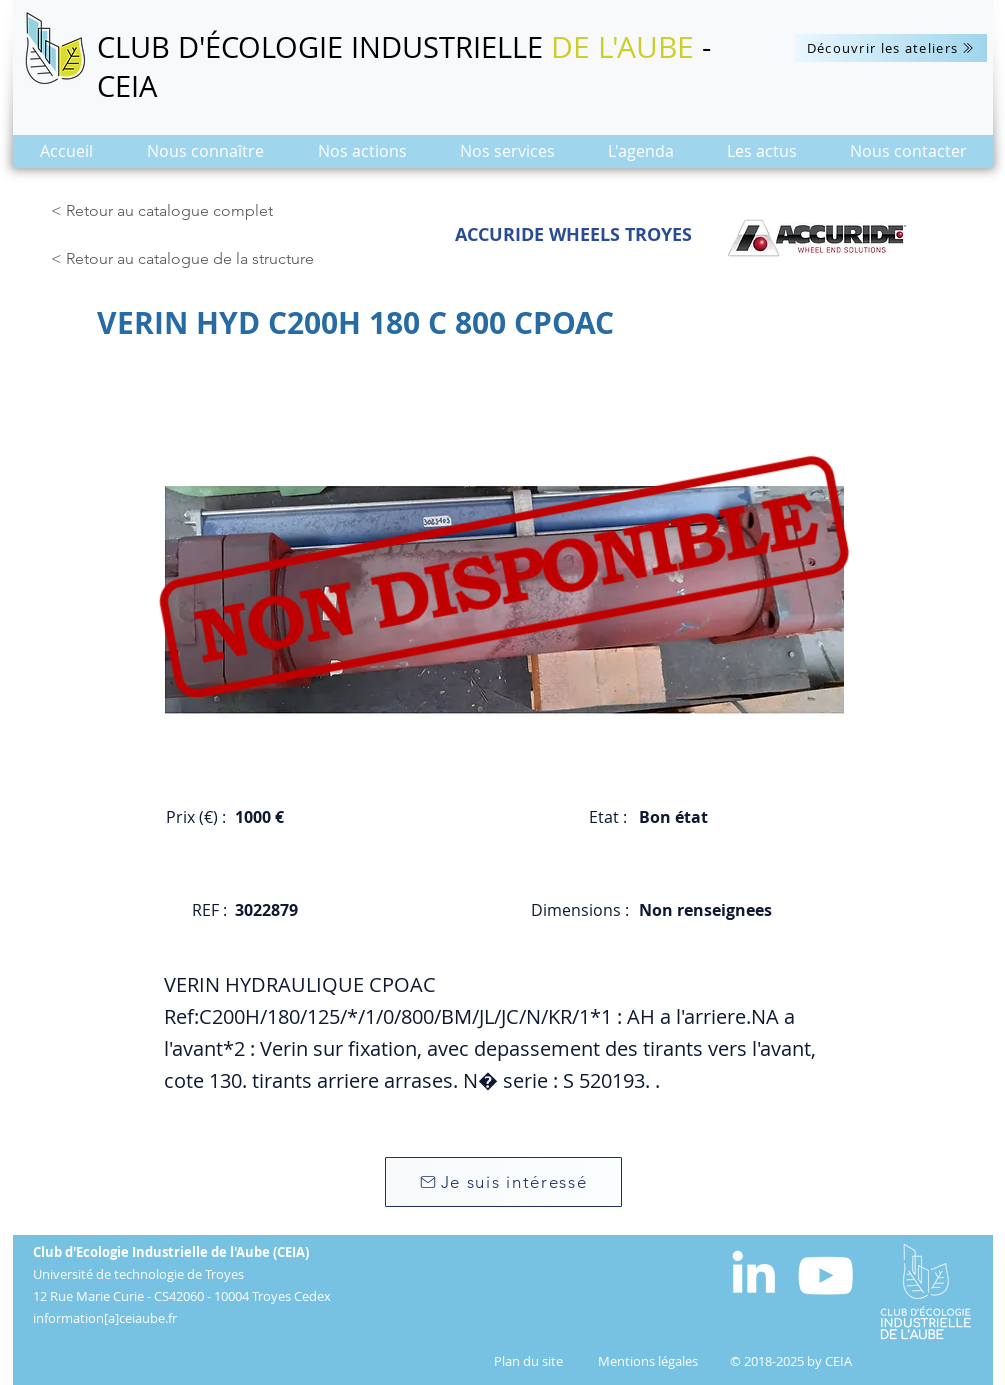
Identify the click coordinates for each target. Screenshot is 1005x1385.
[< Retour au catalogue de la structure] (187, 259)
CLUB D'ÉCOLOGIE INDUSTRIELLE (324, 47)
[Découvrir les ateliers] (891, 48)
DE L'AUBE (622, 47)
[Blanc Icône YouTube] (825, 1275)
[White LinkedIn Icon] (753, 1271)
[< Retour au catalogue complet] (165, 211)
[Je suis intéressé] (503, 1182)
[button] (205, 157)
